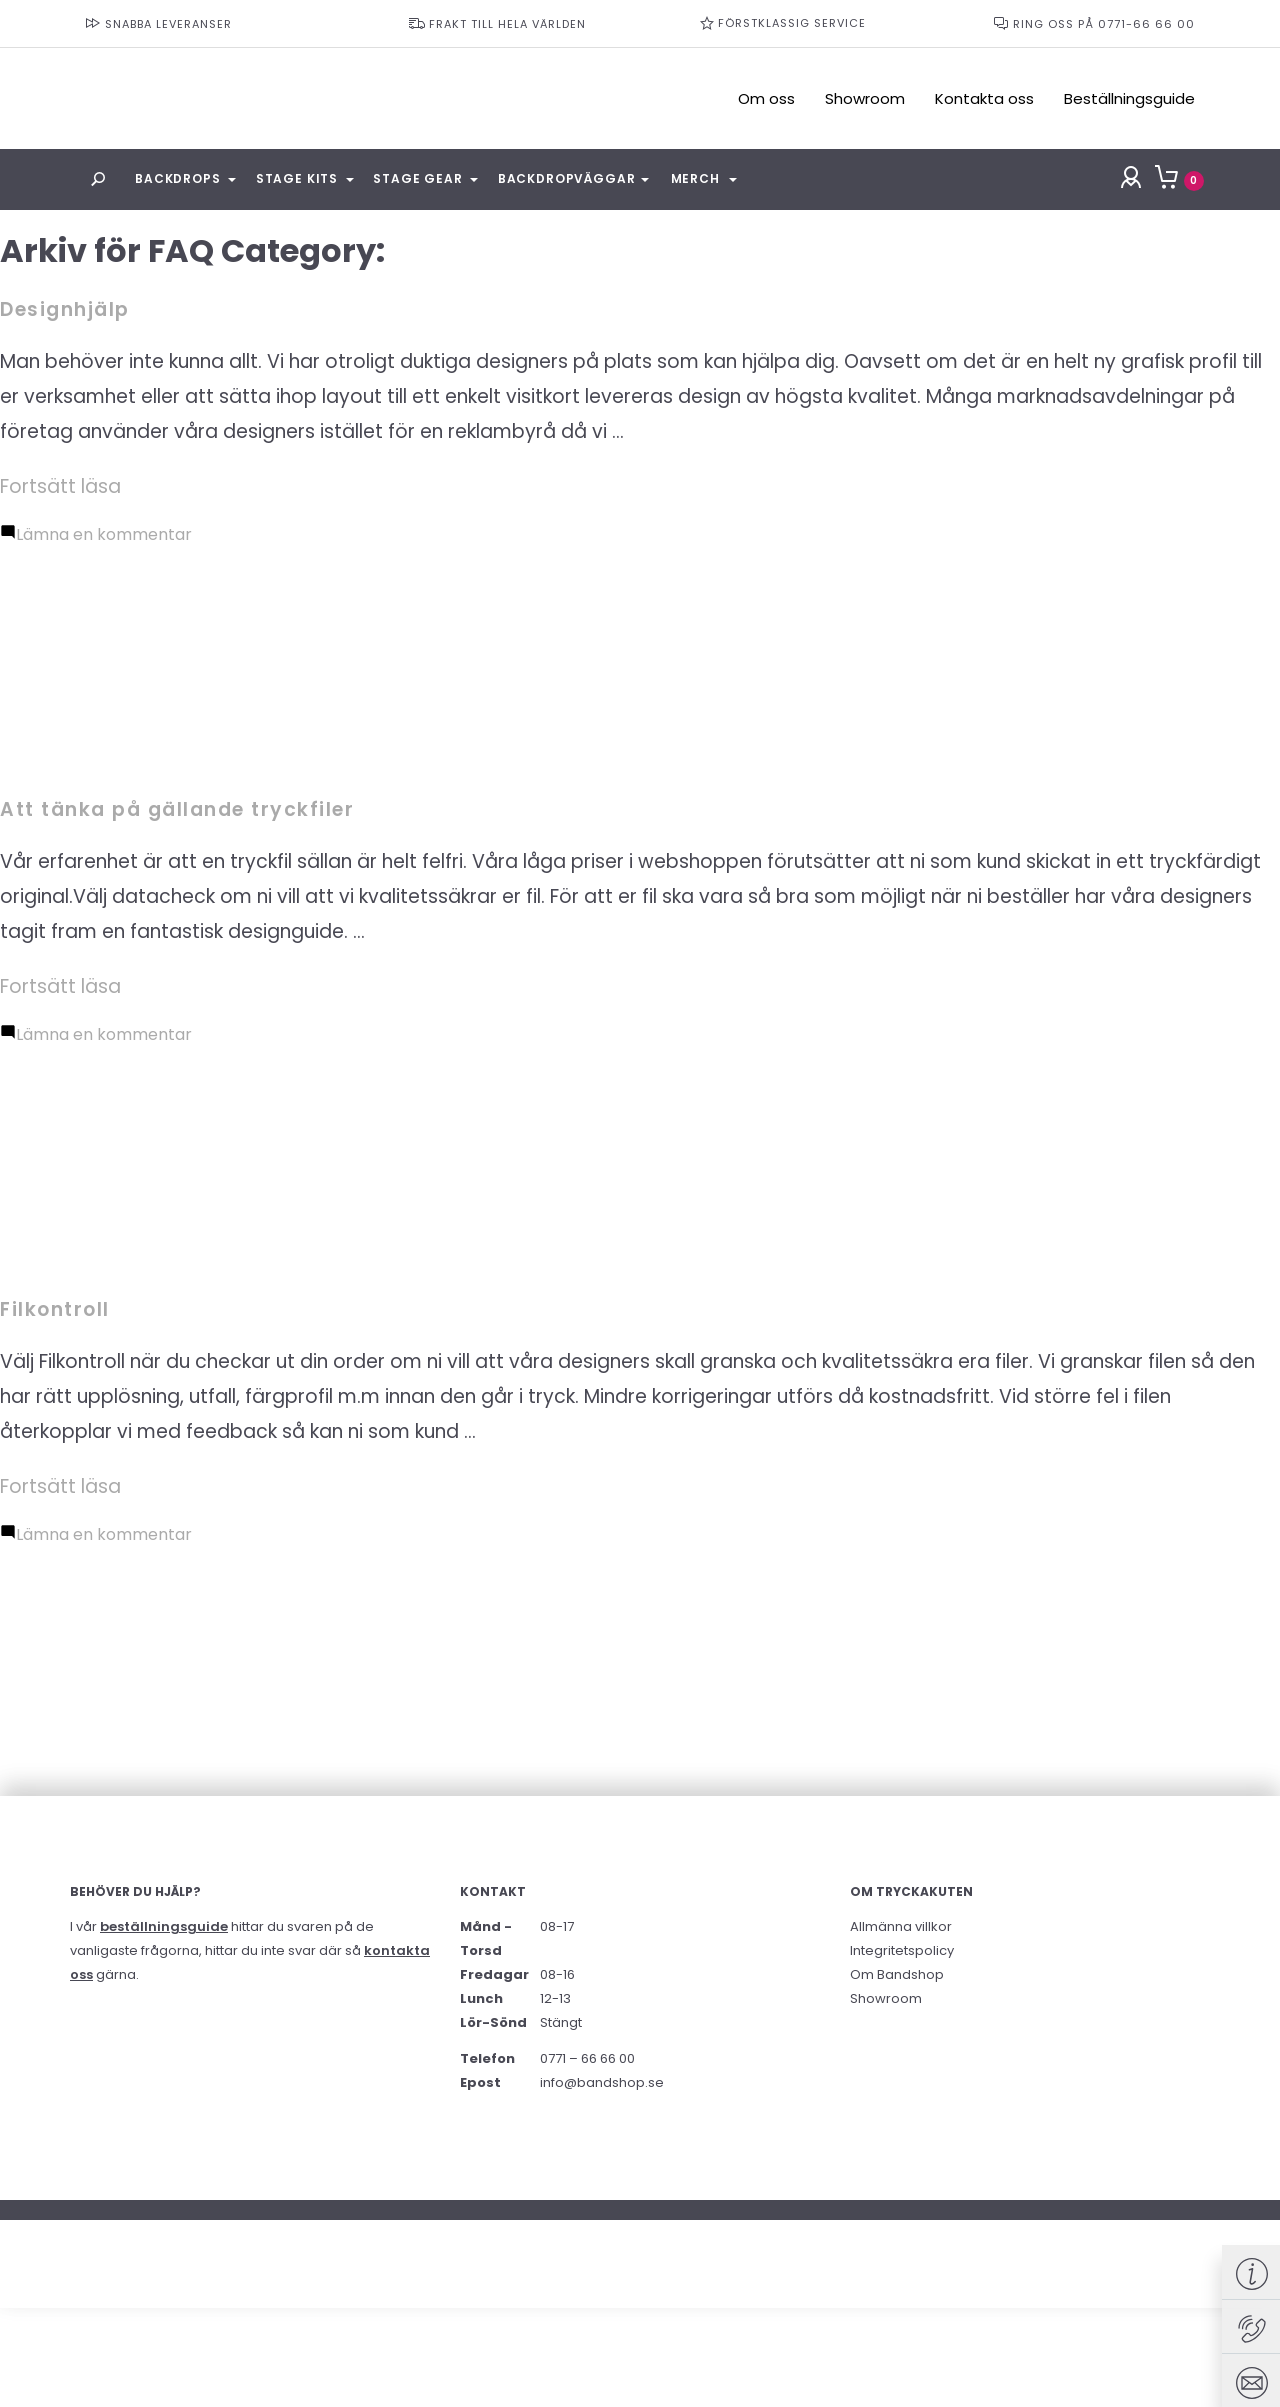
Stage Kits (297, 178)
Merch (695, 178)
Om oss (766, 98)
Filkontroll (55, 1309)
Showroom (865, 98)
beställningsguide (164, 1926)
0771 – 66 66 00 (587, 2058)
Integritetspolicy (902, 1950)
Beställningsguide (1129, 98)
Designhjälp (65, 309)
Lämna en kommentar (104, 534)
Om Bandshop (897, 1974)
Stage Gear (418, 178)
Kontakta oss (984, 98)
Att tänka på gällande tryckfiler (177, 809)
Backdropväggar (567, 178)
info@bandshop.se (602, 2082)
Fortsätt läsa (60, 486)
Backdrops (178, 178)
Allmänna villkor (901, 1926)
